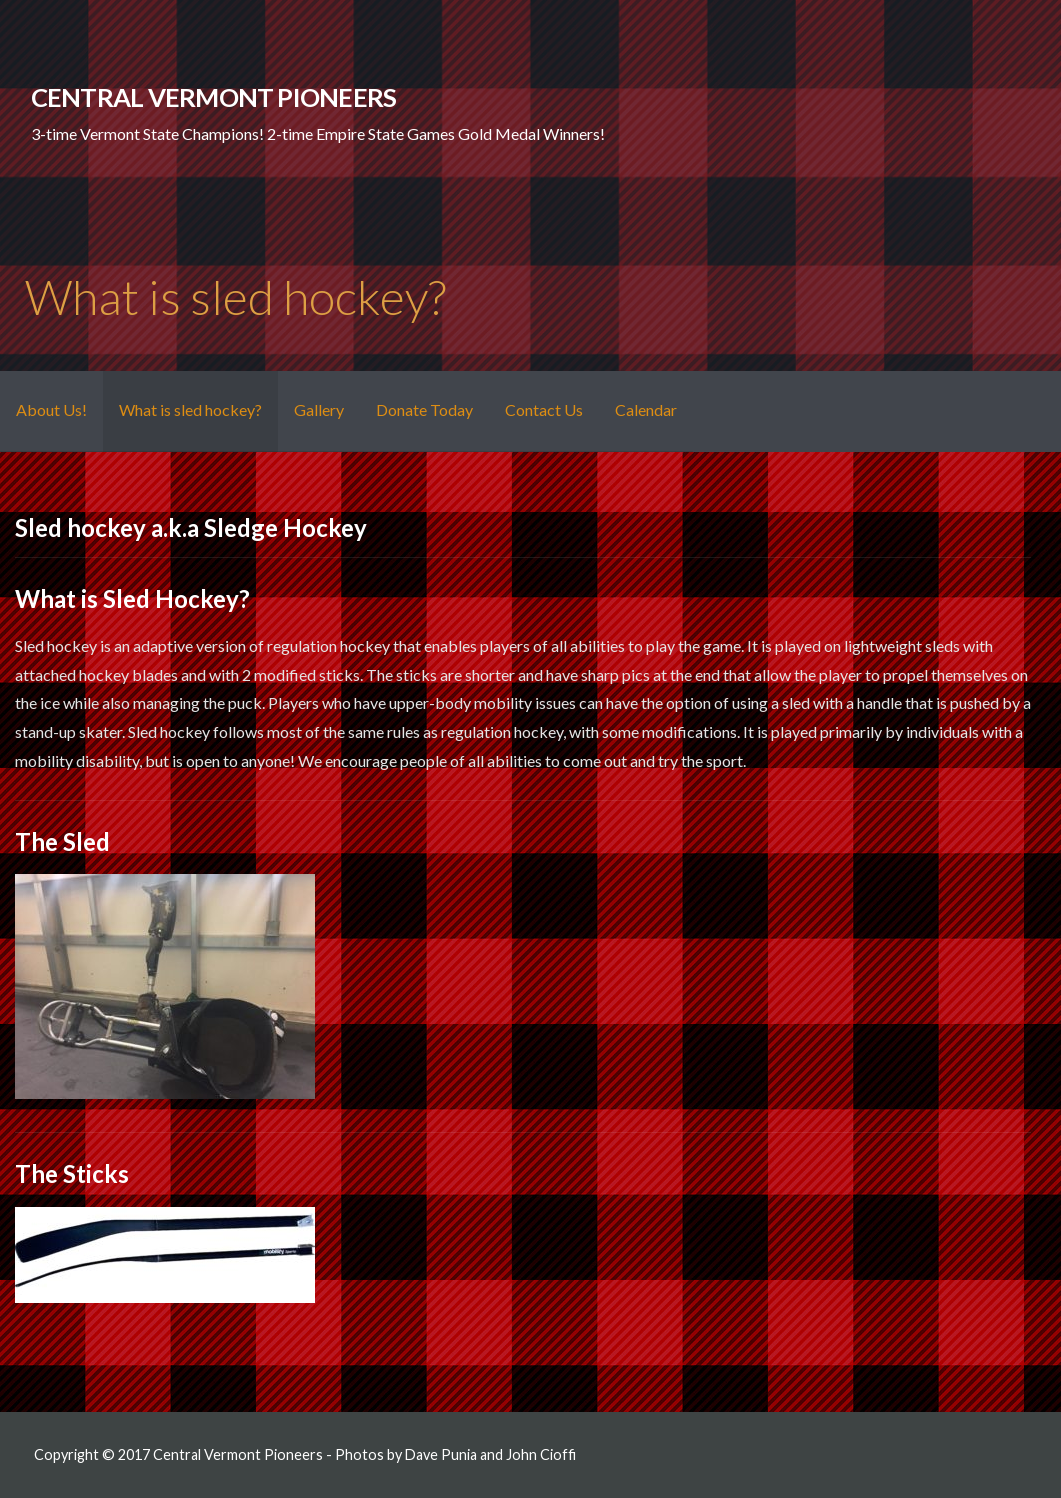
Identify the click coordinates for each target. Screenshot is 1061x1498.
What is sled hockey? (190, 409)
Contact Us (544, 409)
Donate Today (424, 409)
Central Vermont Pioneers (214, 97)
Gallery (319, 409)
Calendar (646, 409)
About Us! (51, 409)
